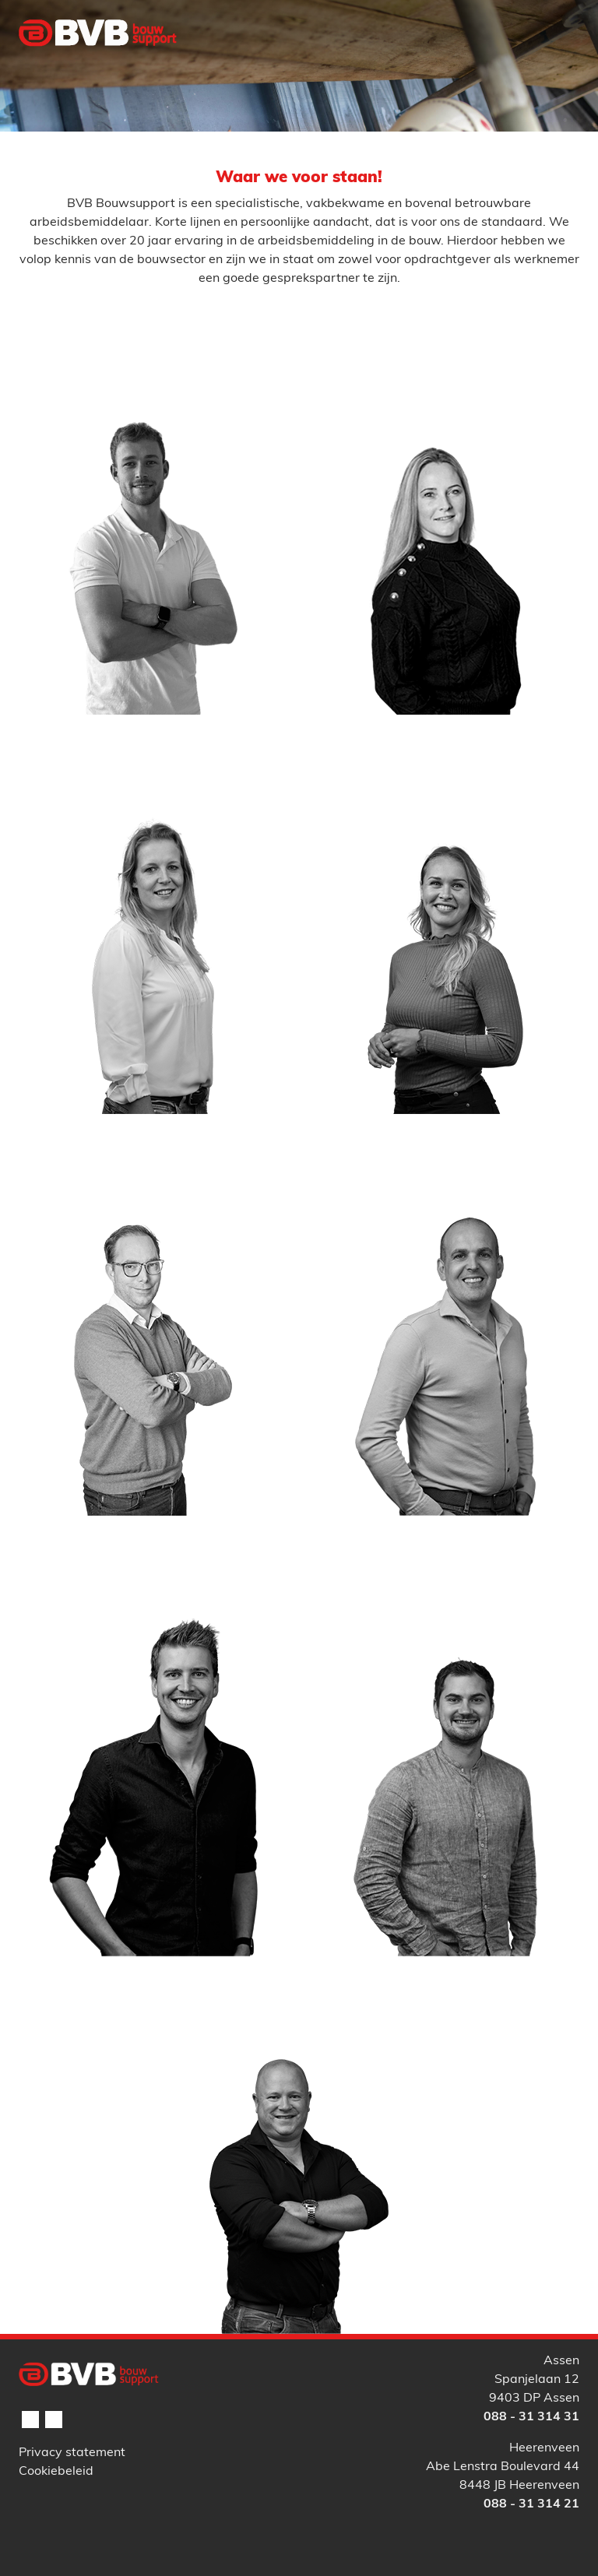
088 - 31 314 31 (531, 2417)
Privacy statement (72, 2453)
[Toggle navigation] (558, 65)
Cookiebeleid (56, 2471)
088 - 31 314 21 (531, 2504)
